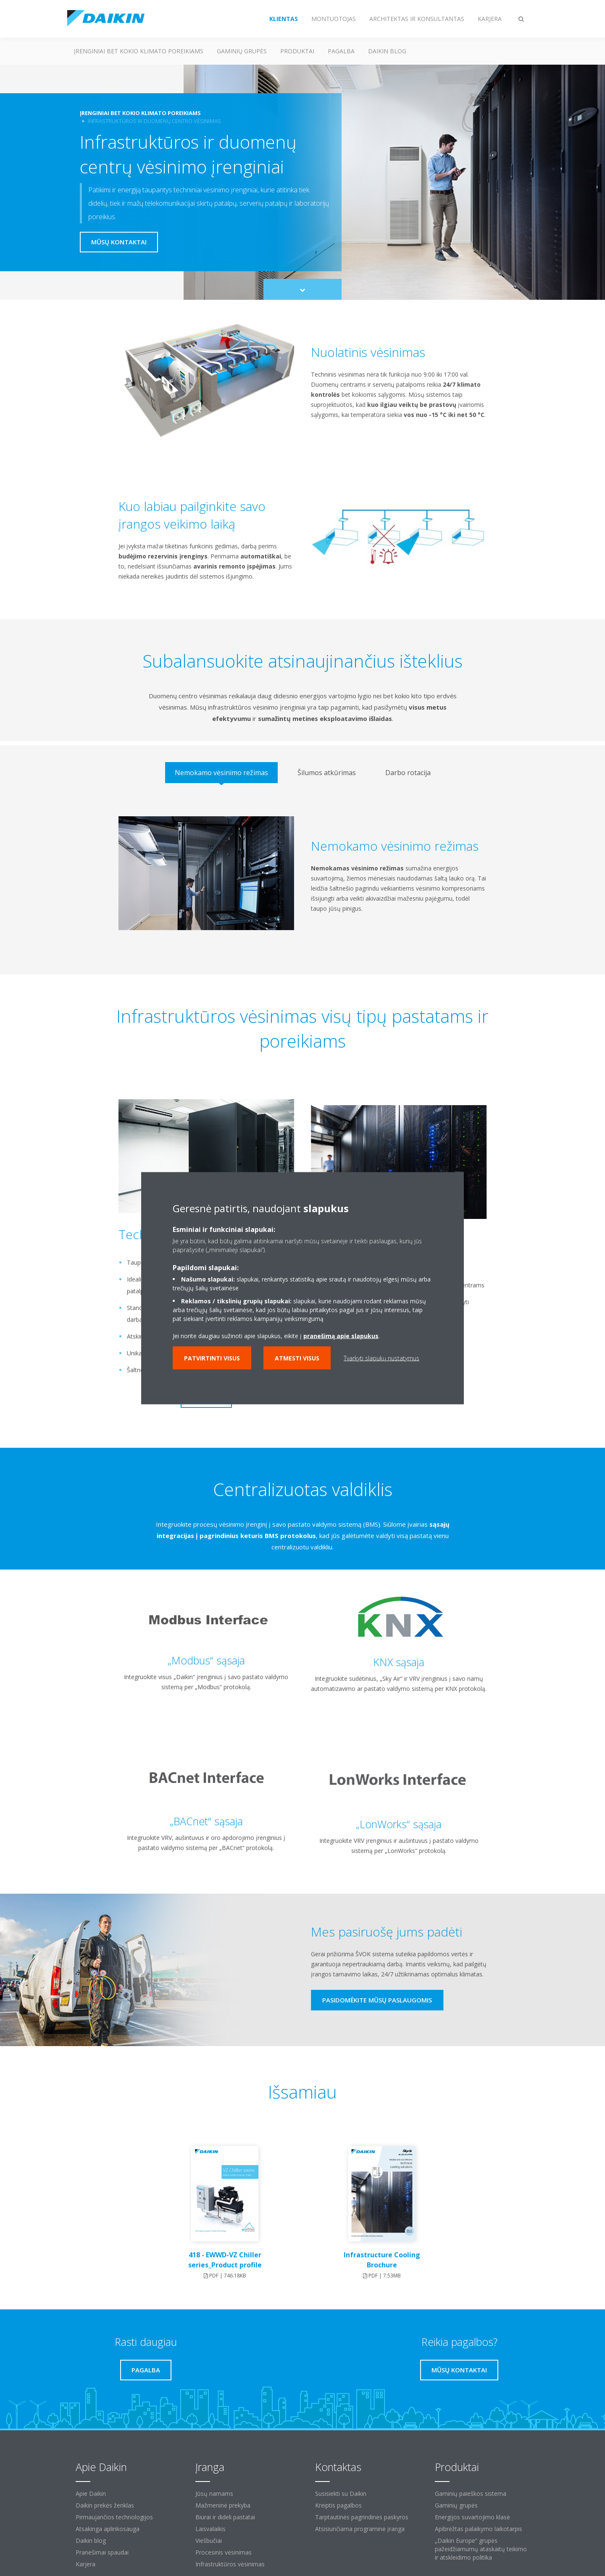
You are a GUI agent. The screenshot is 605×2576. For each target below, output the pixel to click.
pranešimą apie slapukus (341, 1335)
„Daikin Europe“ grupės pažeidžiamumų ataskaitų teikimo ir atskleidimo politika (481, 2549)
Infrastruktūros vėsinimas (230, 2564)
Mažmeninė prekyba (222, 2505)
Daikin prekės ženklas (105, 2505)
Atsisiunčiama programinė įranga (360, 2529)
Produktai (297, 51)
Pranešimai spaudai (102, 2552)
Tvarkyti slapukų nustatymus (381, 1358)
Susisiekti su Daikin (340, 2493)
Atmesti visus (297, 1358)
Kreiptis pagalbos (338, 2505)
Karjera (85, 2564)
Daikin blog (387, 51)
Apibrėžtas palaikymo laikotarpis (478, 2529)
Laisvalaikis (210, 2529)
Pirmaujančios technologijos (114, 2517)
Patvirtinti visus (212, 1358)
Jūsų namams (214, 2493)
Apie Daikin (91, 2493)
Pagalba (341, 51)
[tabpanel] (302, 879)
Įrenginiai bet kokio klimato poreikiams (138, 51)
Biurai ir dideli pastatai (225, 2517)
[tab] (221, 772)
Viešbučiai (208, 2541)
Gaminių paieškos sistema (470, 2493)
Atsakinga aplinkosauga (107, 2529)
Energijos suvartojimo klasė (472, 2517)
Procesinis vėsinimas (223, 2552)
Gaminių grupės (242, 51)
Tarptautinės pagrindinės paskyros (361, 2517)
